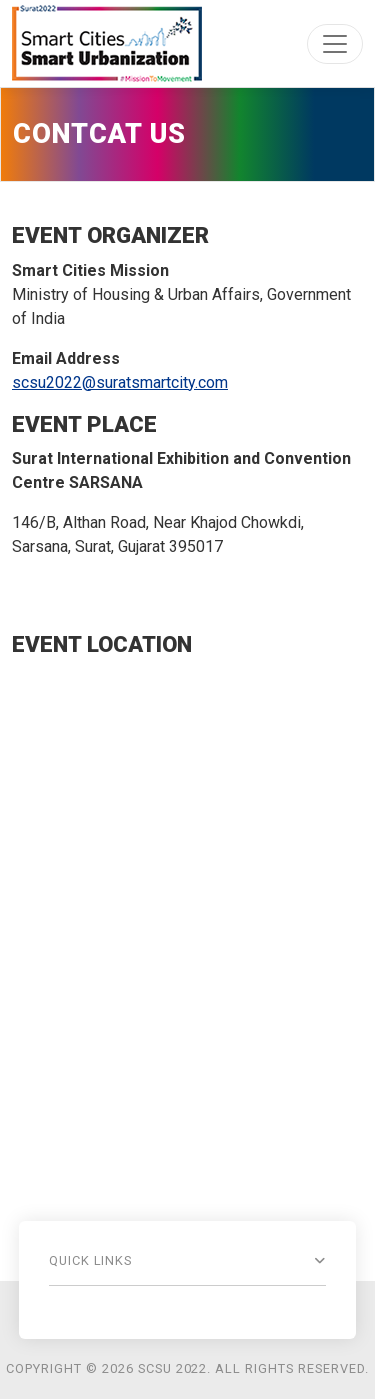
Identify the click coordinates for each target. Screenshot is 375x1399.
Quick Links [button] (91, 1260)
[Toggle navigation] (335, 44)
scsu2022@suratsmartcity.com (120, 382)
